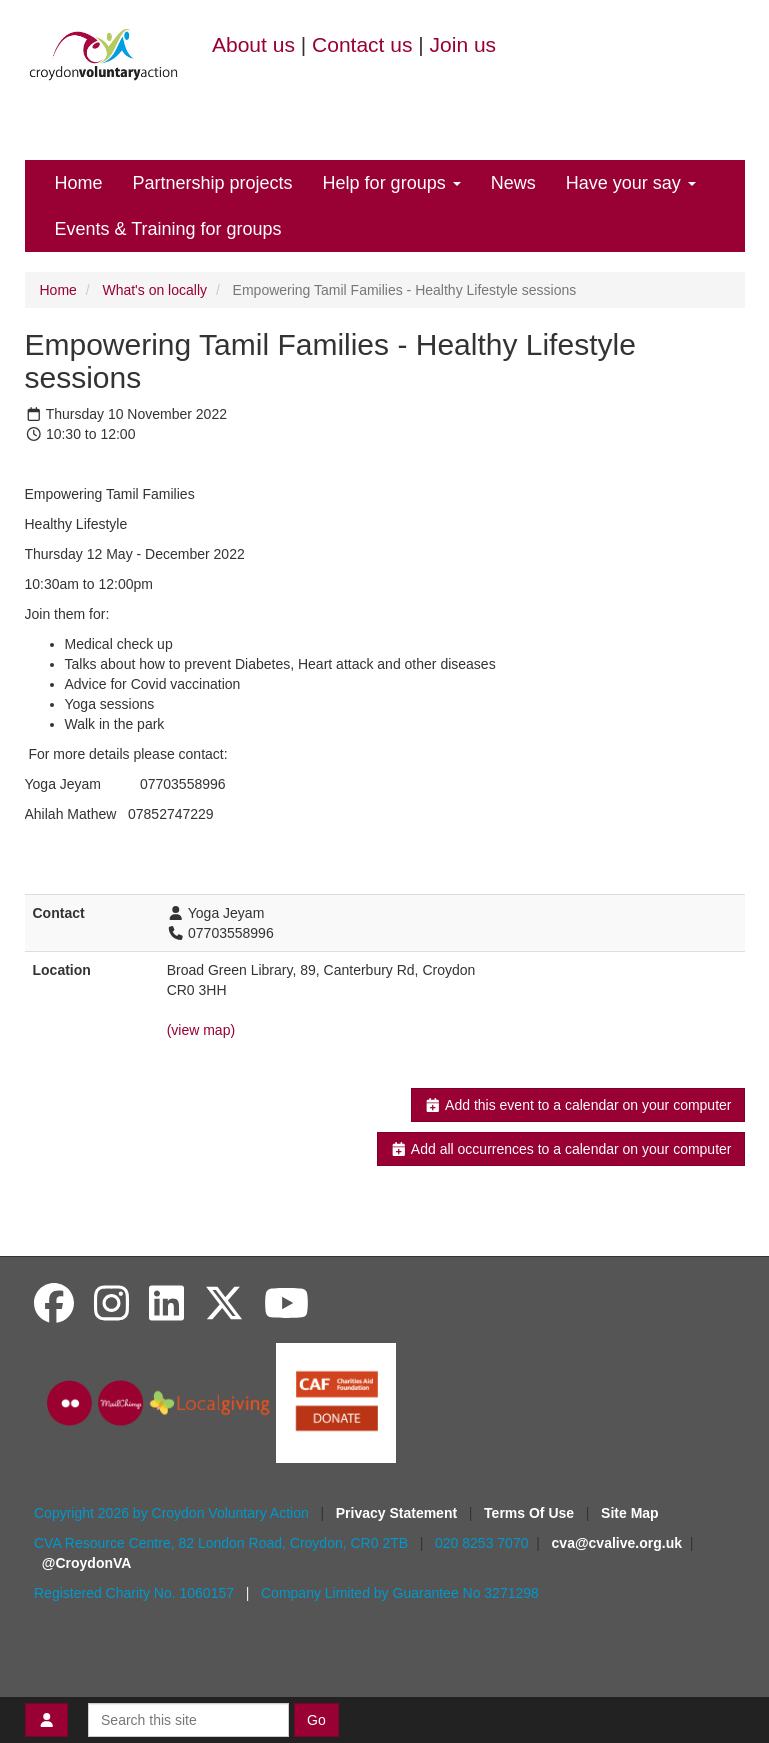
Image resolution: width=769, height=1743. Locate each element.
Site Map (630, 1513)
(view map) (201, 1030)
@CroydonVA (87, 1563)
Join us (463, 44)
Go (316, 1720)
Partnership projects (213, 183)
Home (79, 183)
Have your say (631, 183)
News (513, 183)
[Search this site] (188, 1720)
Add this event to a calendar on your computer (577, 1105)
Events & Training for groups (168, 229)
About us (253, 44)
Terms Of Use (531, 1513)
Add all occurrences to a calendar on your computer (560, 1149)
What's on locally (154, 290)
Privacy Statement (398, 1513)
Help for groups (392, 183)
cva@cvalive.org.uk (617, 1543)
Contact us (362, 44)
